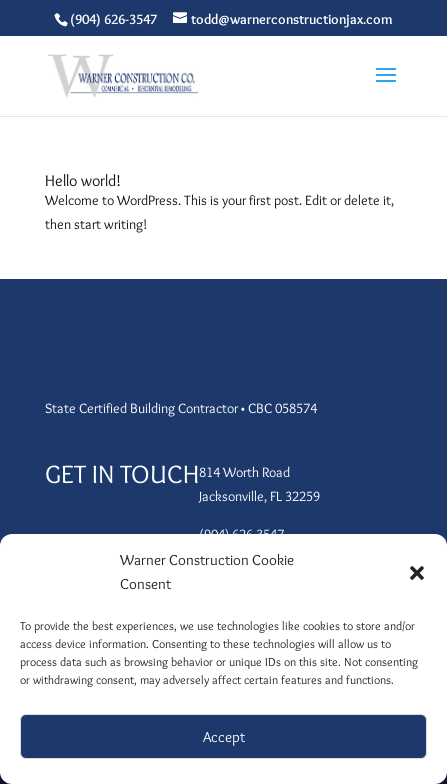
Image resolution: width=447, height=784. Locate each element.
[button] (417, 573)
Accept (224, 737)
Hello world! (83, 180)
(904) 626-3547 (113, 19)
